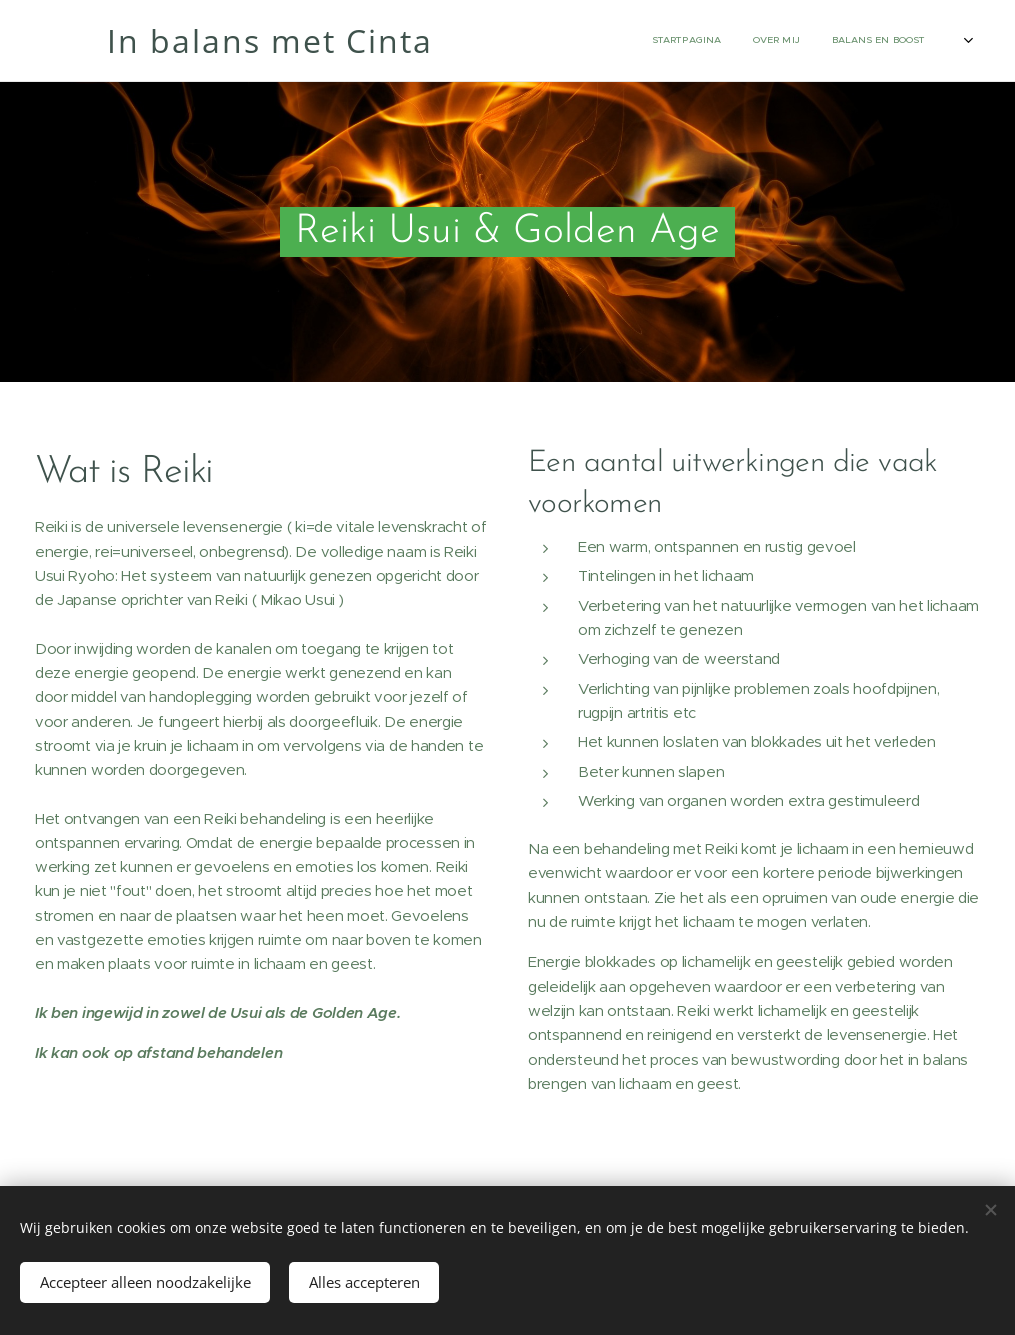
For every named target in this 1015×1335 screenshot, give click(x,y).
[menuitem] (729, 41)
